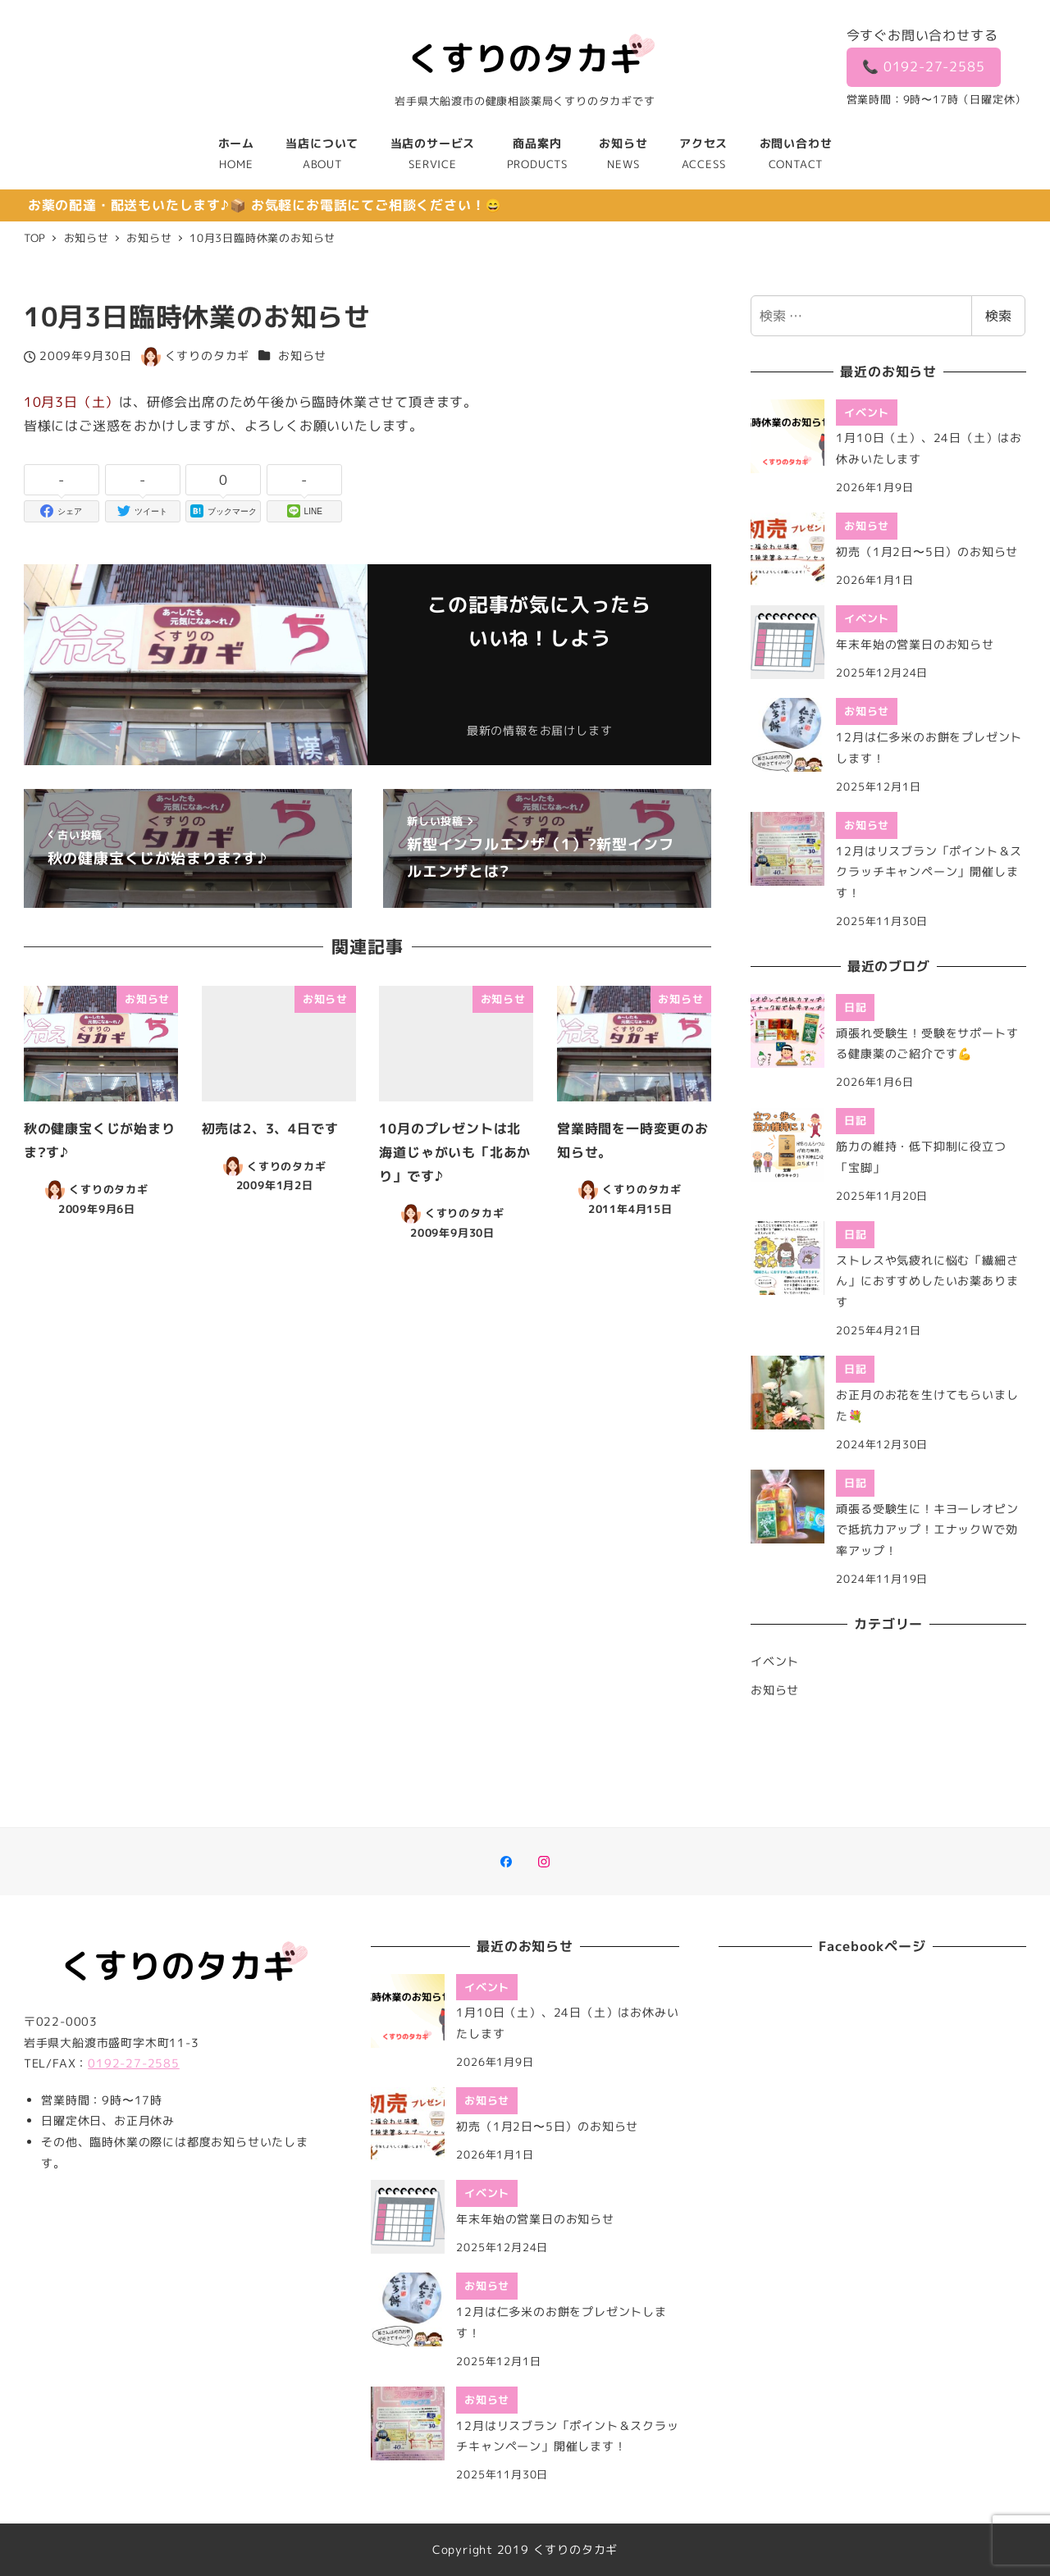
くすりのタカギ (576, 2550)
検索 (998, 316)
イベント (775, 1661)
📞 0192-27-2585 (923, 66)
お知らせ (302, 356)
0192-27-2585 (134, 2063)
